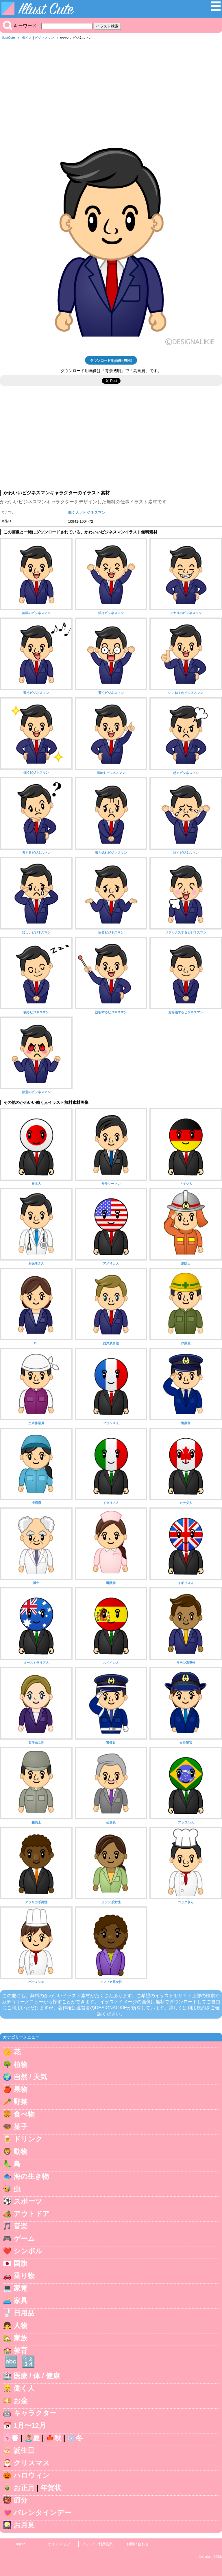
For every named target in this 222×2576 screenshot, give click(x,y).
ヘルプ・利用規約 (98, 2544)
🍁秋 (53, 2438)
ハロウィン (32, 2475)
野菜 (20, 2102)
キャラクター (35, 2413)
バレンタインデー (42, 2512)
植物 (20, 2064)
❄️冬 (75, 2438)
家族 (20, 2338)
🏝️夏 (32, 2438)
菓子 (20, 2126)
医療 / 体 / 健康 (37, 2376)
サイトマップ (59, 2544)
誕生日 (24, 2450)
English (20, 2544)
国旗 (20, 2263)
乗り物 (24, 2276)
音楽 (20, 2226)
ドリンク (28, 2139)
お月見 (24, 2525)
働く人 (27, 37)
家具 (20, 2301)
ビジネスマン (44, 37)
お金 (21, 2401)
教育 (20, 2350)
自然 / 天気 (30, 2077)
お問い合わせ (137, 2544)
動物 (20, 2151)
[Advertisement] (111, 86)
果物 (20, 2089)
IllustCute (8, 37)
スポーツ (28, 2201)
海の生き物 (31, 2176)
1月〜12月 (30, 2425)
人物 (20, 2325)
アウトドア (32, 2213)
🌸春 (10, 2438)
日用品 (24, 2313)
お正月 (24, 2488)
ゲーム (24, 2238)
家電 (20, 2288)
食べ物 (24, 2114)
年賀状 (50, 2488)
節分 (20, 2500)
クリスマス (32, 2463)
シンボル (28, 2251)
